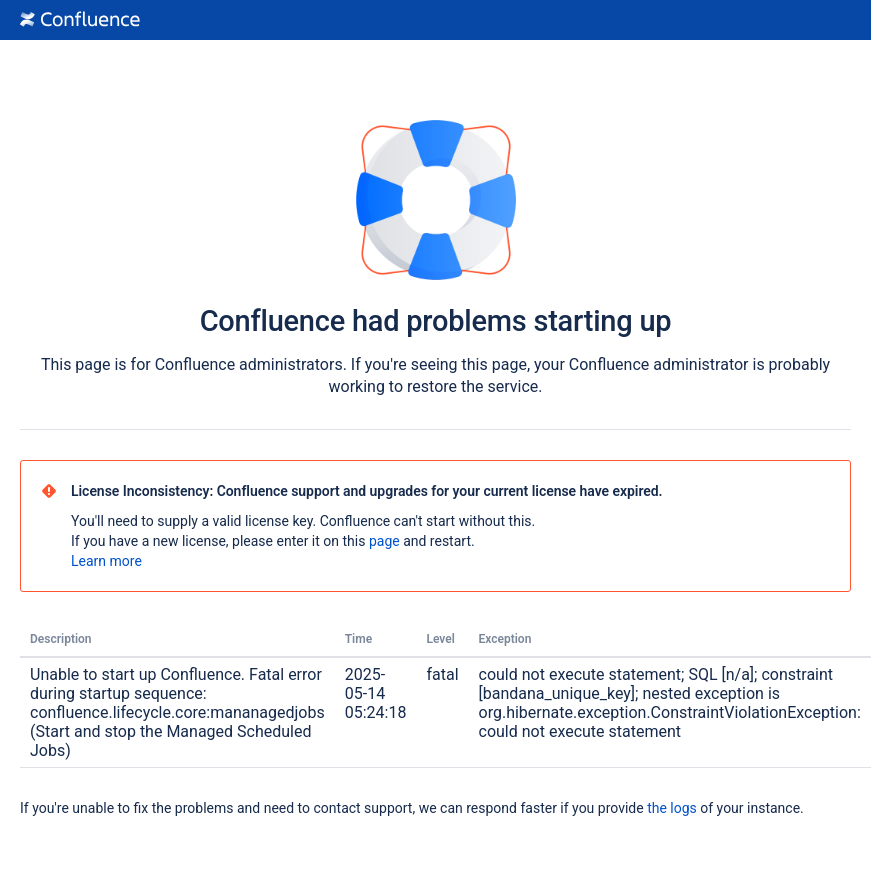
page (384, 541)
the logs (672, 808)
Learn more (106, 561)
